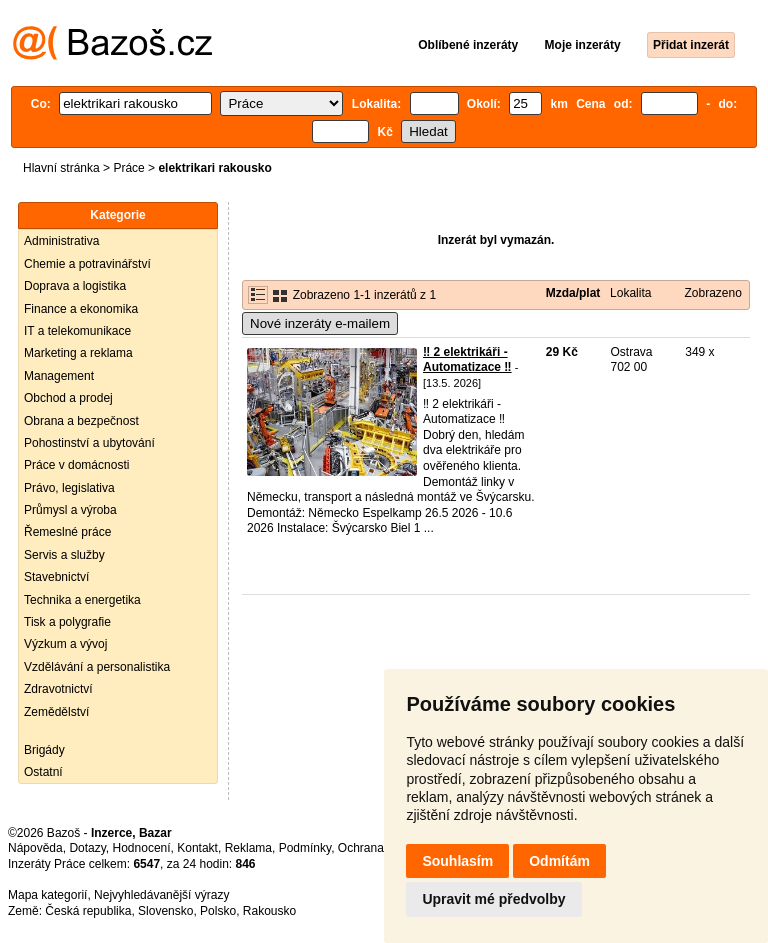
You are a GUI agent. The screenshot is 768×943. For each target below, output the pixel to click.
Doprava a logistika (75, 286)
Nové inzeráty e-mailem (320, 323)
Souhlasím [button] (457, 861)
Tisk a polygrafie (67, 622)
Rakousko (269, 911)
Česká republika (88, 911)
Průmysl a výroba (70, 510)
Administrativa (61, 241)
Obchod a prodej (68, 398)
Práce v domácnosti (76, 465)
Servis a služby (64, 555)
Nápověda (35, 848)
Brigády (44, 750)
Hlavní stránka (61, 168)
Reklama (248, 848)
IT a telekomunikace (77, 331)
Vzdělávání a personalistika (97, 667)
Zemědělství (56, 712)
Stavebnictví (56, 577)
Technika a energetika (82, 600)
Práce (128, 168)
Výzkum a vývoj (65, 644)
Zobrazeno (712, 293)
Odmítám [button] (559, 861)
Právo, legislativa (69, 488)
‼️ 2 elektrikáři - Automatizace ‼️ (467, 360)
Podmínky (305, 848)
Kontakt (197, 848)
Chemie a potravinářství (87, 264)
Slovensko (165, 911)
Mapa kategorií (47, 895)
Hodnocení (142, 848)
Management (59, 376)
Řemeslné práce (67, 532)
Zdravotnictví (58, 689)
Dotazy (87, 848)
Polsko (218, 911)
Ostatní (43, 772)
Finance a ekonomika (81, 309)
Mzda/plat (573, 293)
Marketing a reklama (78, 353)
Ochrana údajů (377, 848)
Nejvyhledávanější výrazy (161, 895)
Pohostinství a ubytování (89, 443)
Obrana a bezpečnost (81, 421)
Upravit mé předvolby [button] (493, 899)
